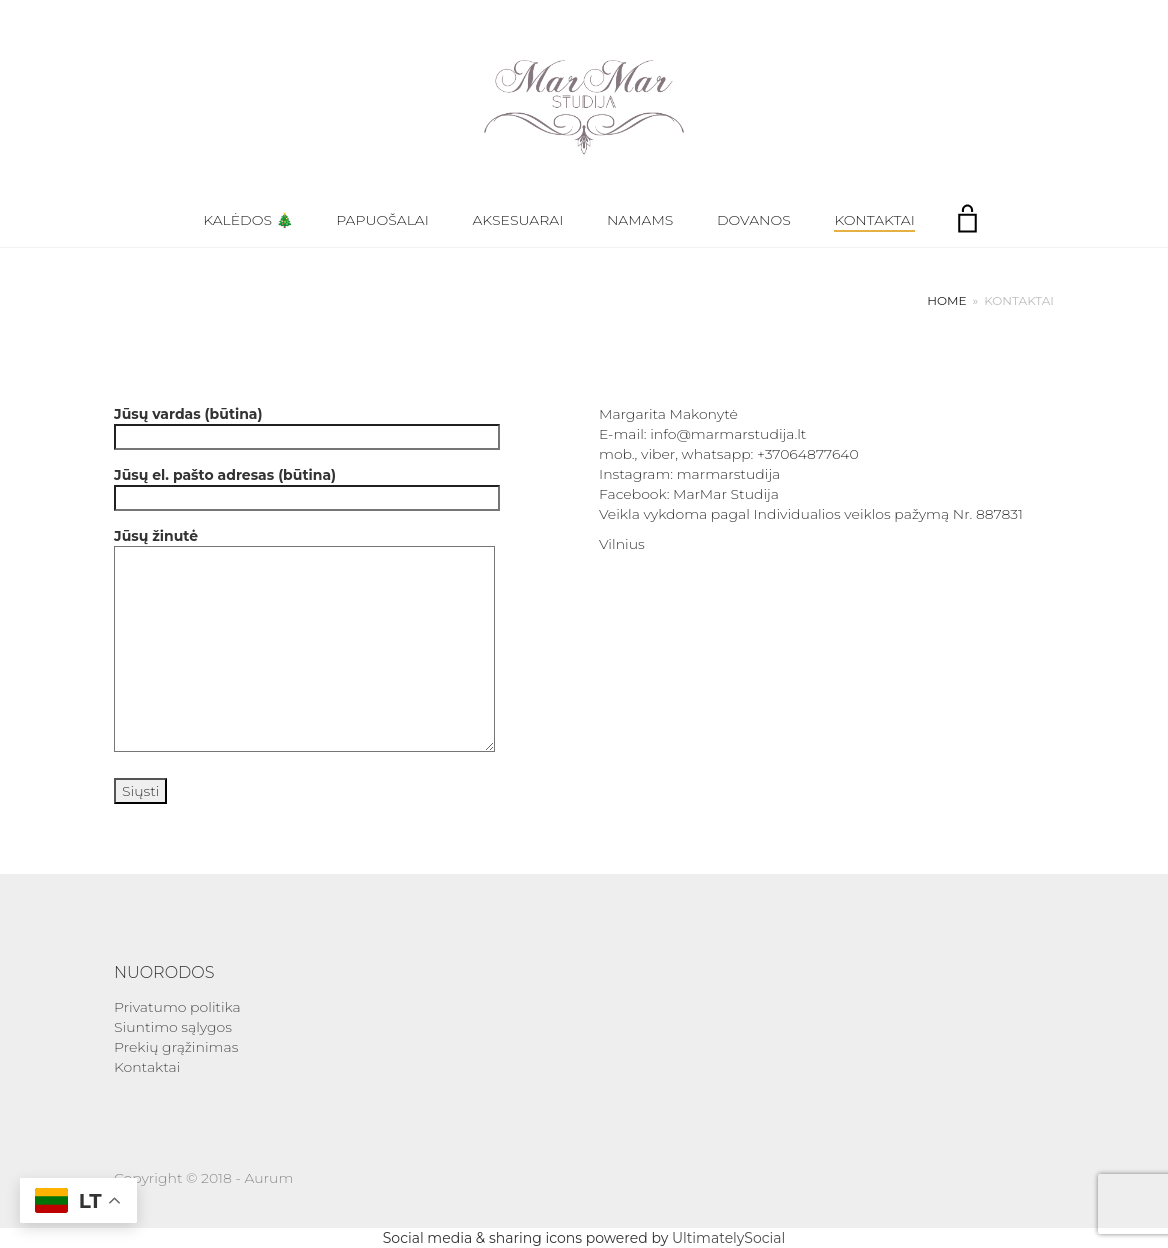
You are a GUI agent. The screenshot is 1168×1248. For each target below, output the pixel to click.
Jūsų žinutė (304, 641)
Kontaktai (874, 220)
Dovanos (754, 220)
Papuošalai (382, 220)
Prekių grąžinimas (176, 1047)
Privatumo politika (177, 1007)
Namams (640, 220)
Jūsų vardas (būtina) (307, 425)
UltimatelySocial (728, 1238)
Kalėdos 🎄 (247, 220)
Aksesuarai (518, 220)
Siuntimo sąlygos (173, 1027)
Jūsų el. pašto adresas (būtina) (307, 486)
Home (946, 300)
